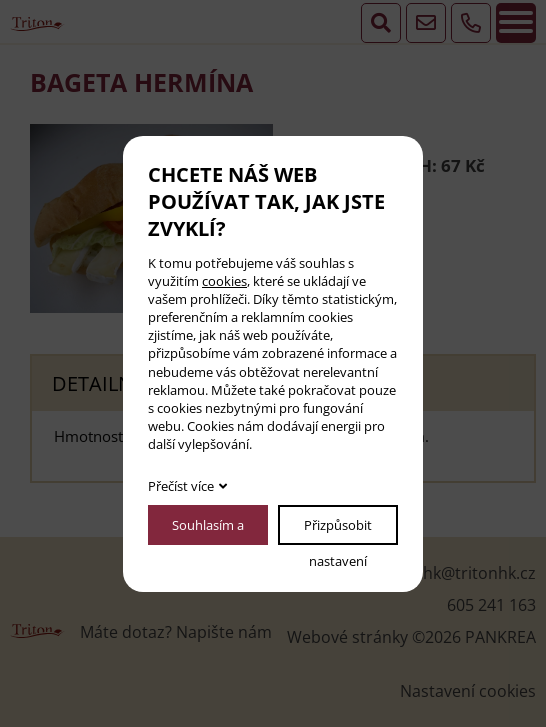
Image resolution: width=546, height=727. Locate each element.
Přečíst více (181, 486)
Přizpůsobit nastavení (338, 530)
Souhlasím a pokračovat (208, 530)
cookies (224, 281)
